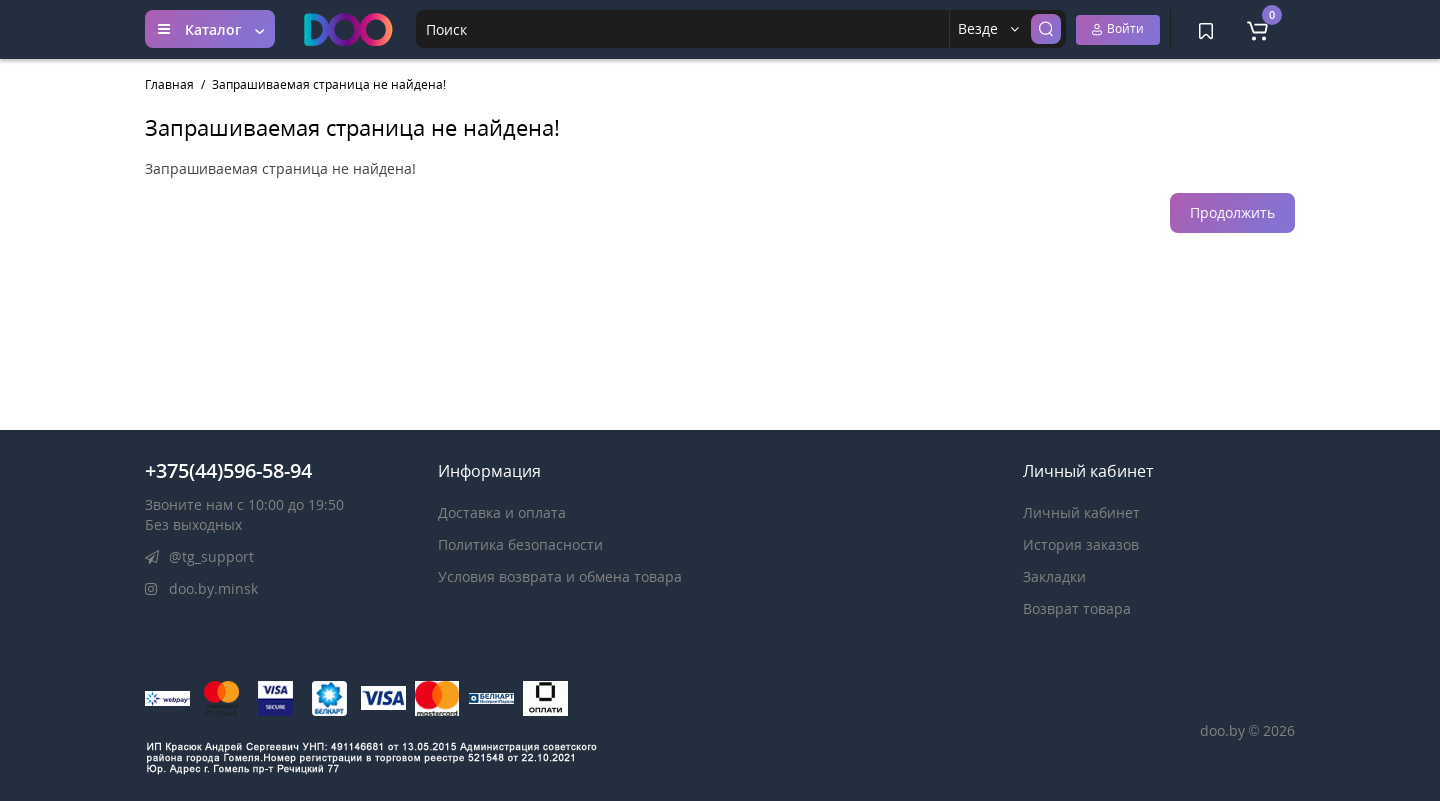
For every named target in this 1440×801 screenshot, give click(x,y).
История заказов (1081, 544)
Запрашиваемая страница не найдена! (329, 84)
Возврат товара (1077, 608)
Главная (169, 84)
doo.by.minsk (201, 588)
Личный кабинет (1081, 512)
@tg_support (199, 556)
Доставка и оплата (502, 512)
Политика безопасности (520, 544)
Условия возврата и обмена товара (560, 576)
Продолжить (1232, 212)
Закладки (1054, 576)
